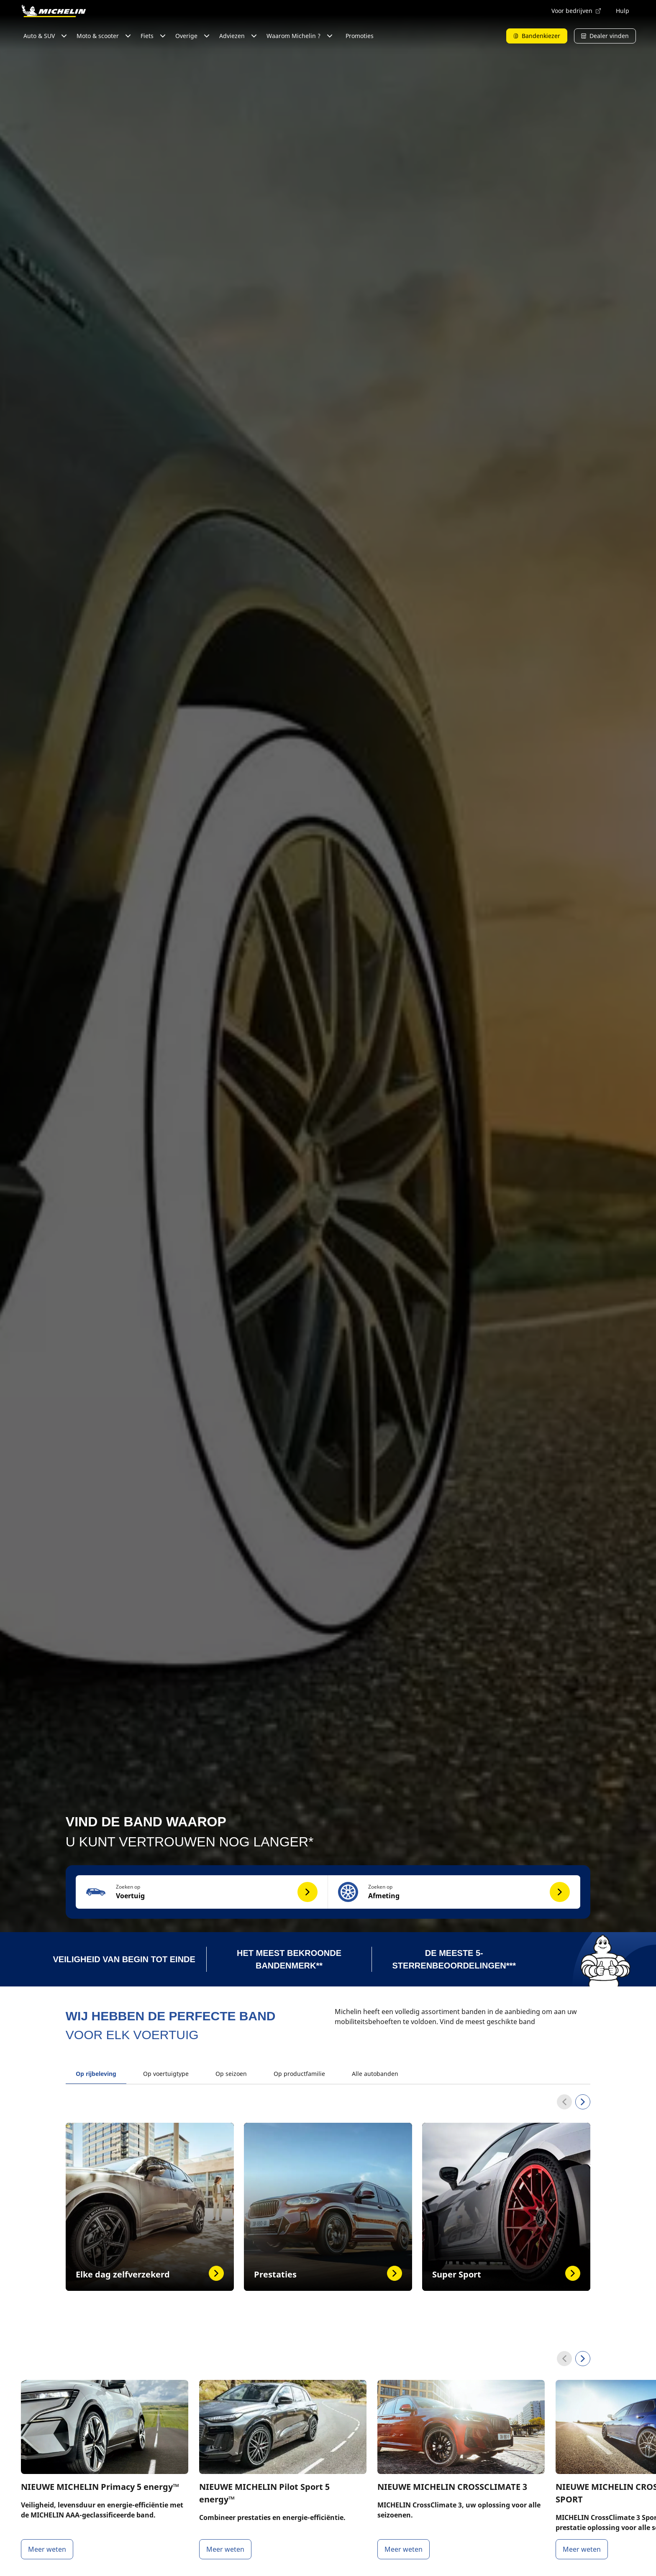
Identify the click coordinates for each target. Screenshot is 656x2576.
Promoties (360, 36)
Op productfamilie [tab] (299, 2074)
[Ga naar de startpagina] (53, 10)
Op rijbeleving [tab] (96, 2074)
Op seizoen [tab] (231, 2074)
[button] (202, 1892)
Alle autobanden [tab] (375, 2074)
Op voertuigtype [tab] (166, 2074)
